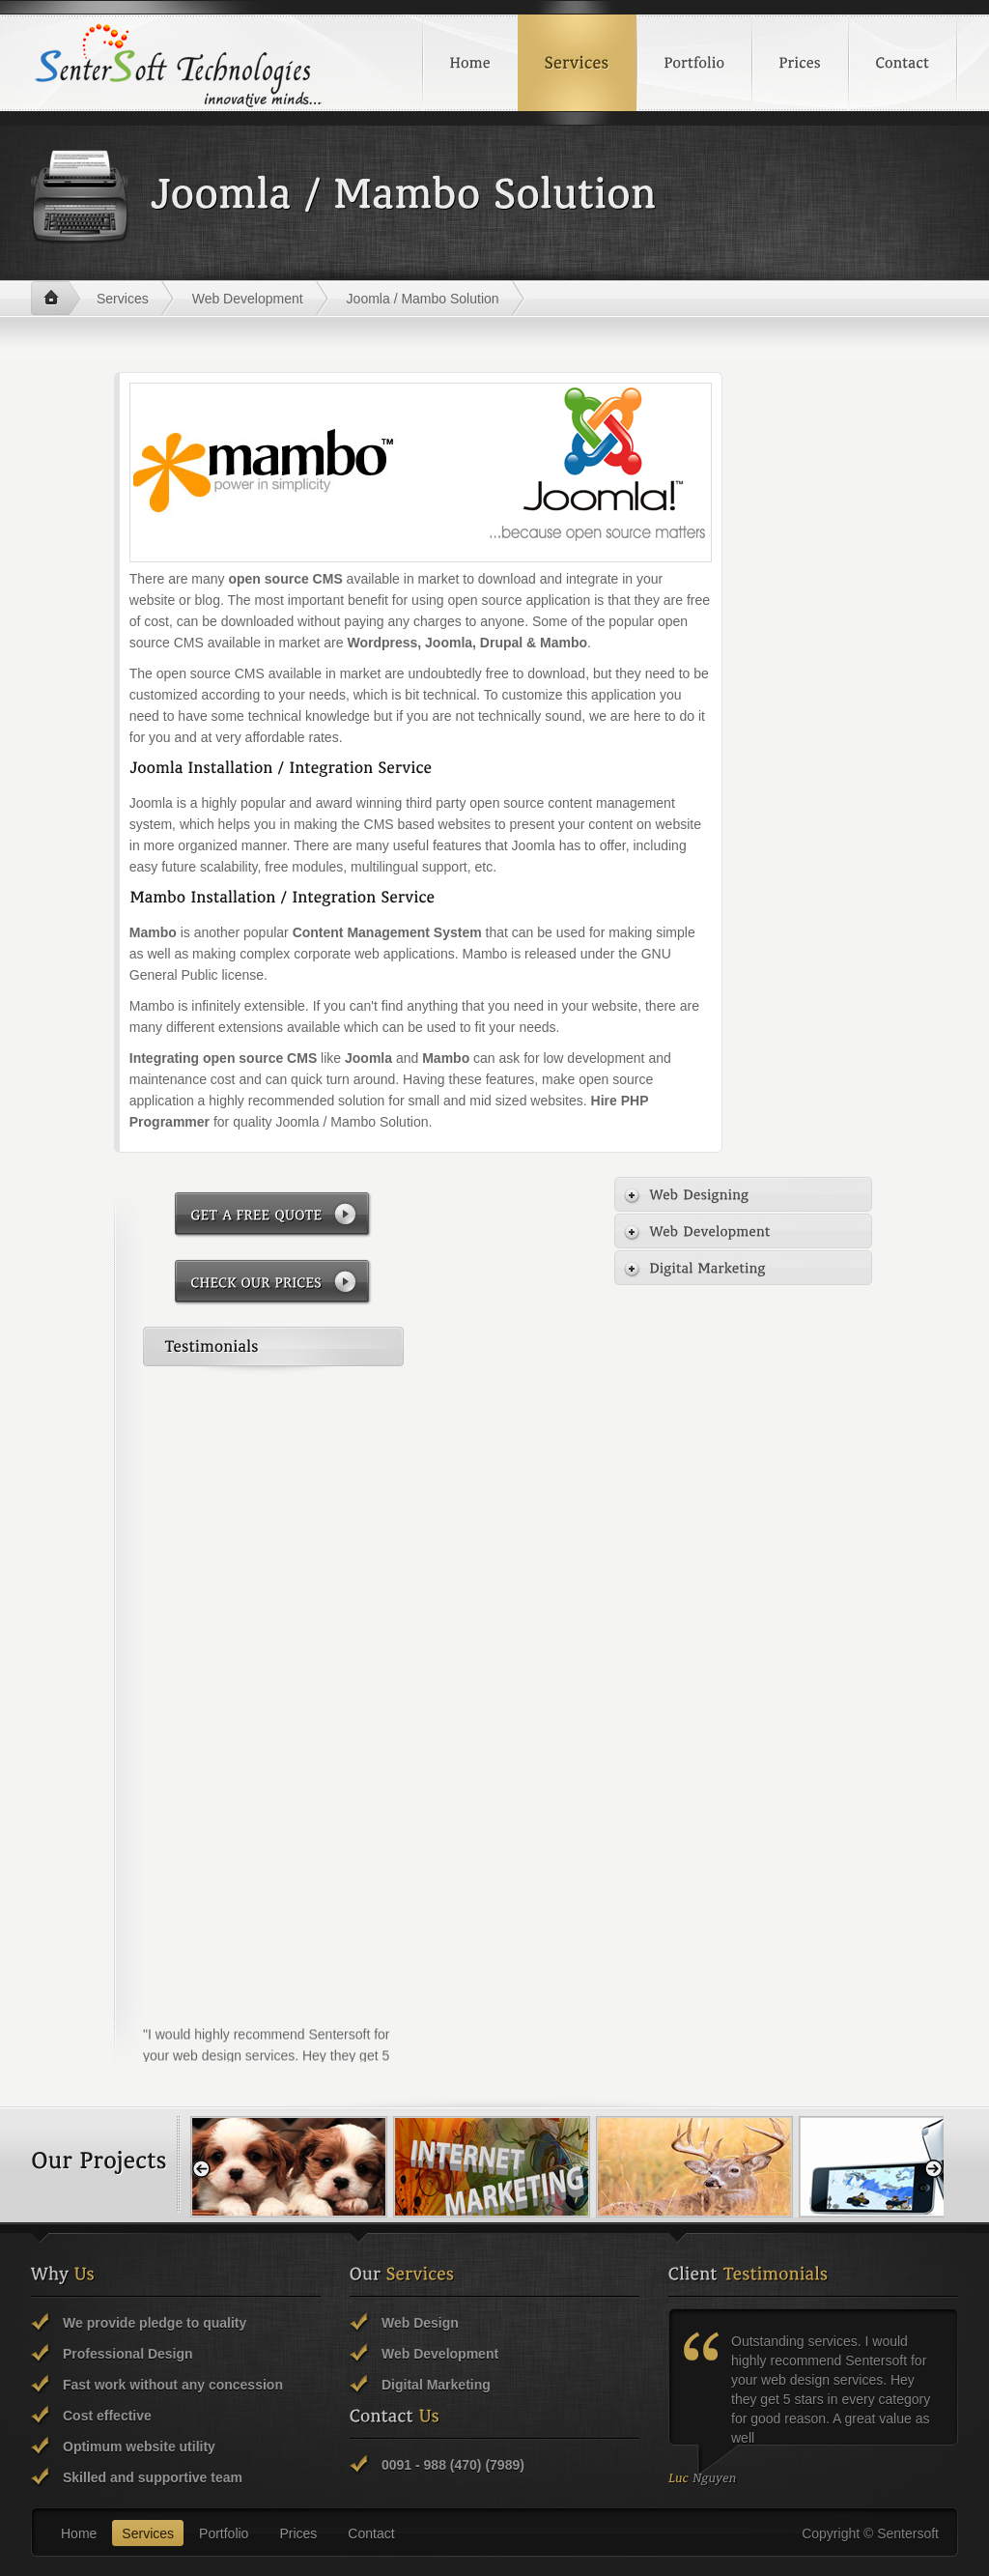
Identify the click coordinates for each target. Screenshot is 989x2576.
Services (123, 298)
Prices (298, 2533)
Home (55, 298)
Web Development (247, 298)
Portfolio (223, 2533)
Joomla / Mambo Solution (423, 298)
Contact (371, 2533)
